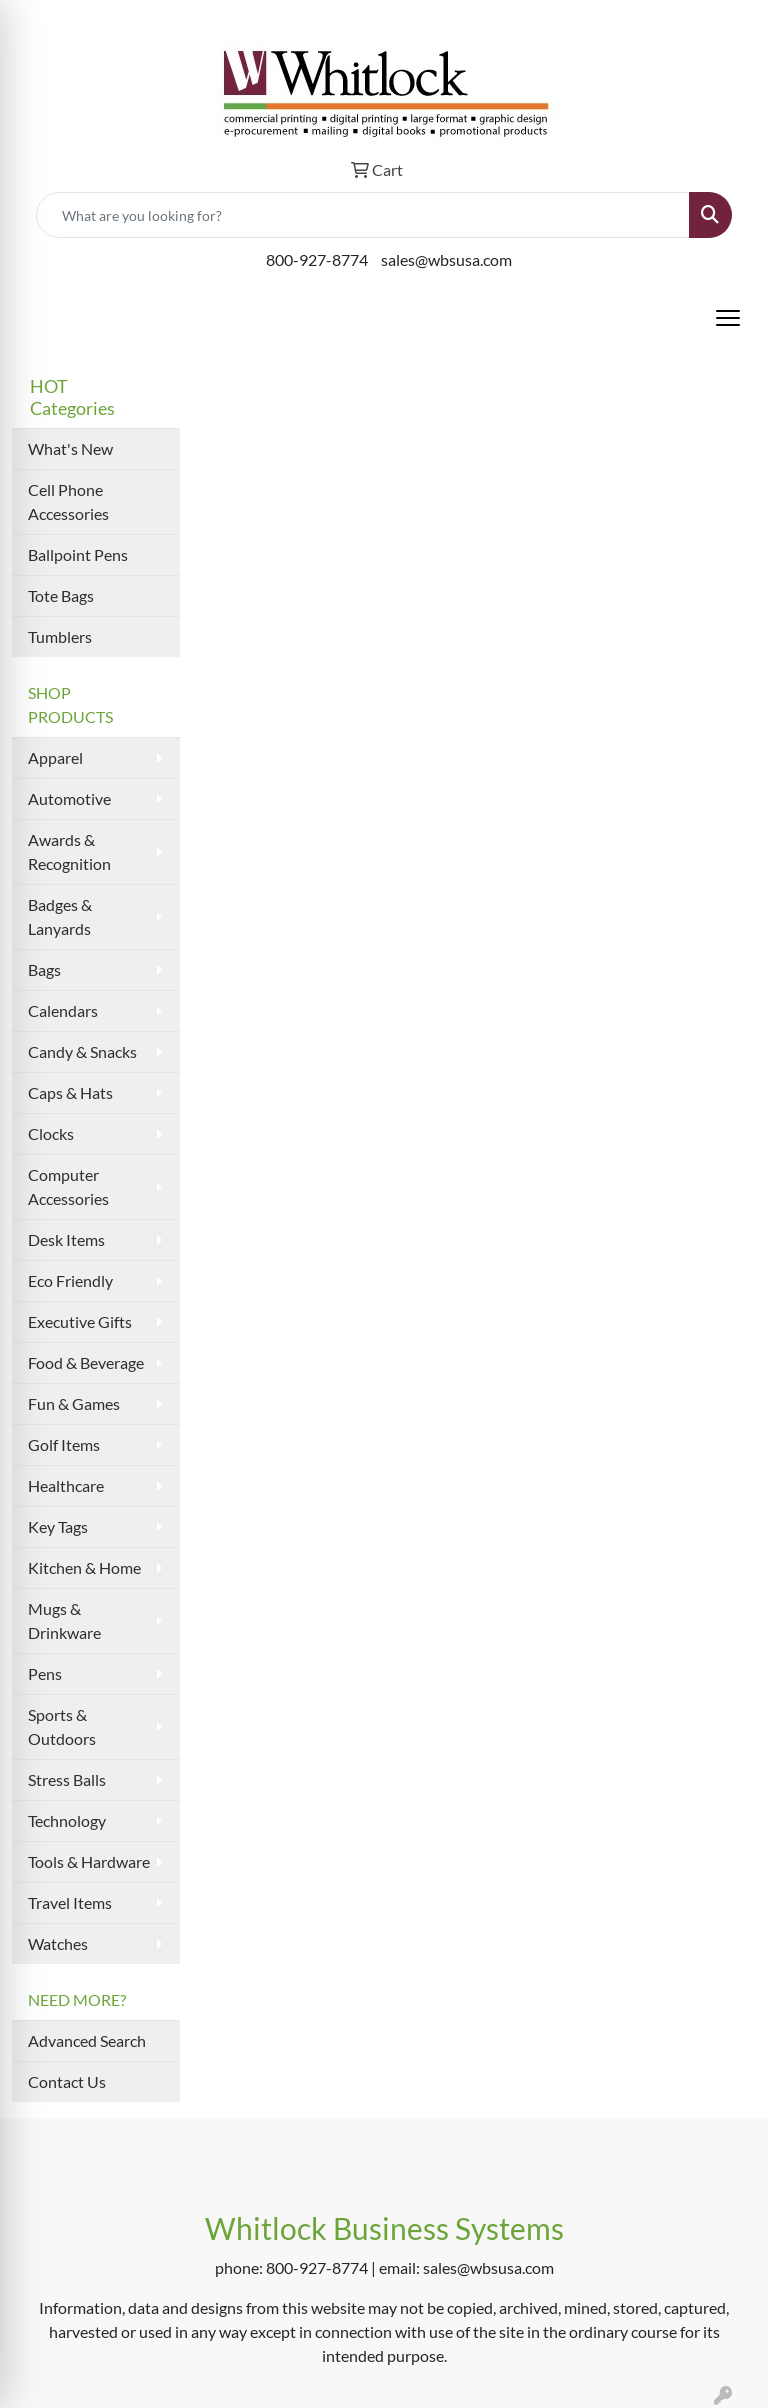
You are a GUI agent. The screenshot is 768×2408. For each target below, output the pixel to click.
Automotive (69, 798)
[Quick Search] (363, 215)
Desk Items (66, 1239)
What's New (70, 448)
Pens (45, 1673)
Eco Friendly (70, 1280)
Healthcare (66, 1485)
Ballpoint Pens (78, 554)
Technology (67, 1820)
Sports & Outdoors (62, 1726)
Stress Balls (67, 1779)
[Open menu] (728, 318)
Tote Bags (61, 595)
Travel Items (70, 1902)
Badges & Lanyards (60, 916)
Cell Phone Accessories (68, 501)
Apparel (55, 757)
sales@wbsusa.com (446, 259)
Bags (44, 969)
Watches (58, 1943)
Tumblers (60, 636)
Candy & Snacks (82, 1051)
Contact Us (67, 2081)
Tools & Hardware (89, 1861)
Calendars (63, 1010)
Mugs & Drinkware (64, 1620)
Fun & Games (74, 1403)
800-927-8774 (317, 259)
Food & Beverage (86, 1362)
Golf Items (64, 1444)
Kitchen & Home (84, 1567)
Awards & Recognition (69, 851)
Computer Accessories (68, 1186)
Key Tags (58, 1526)
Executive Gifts (80, 1321)
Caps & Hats (70, 1092)
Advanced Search (87, 2040)
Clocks (51, 1133)
